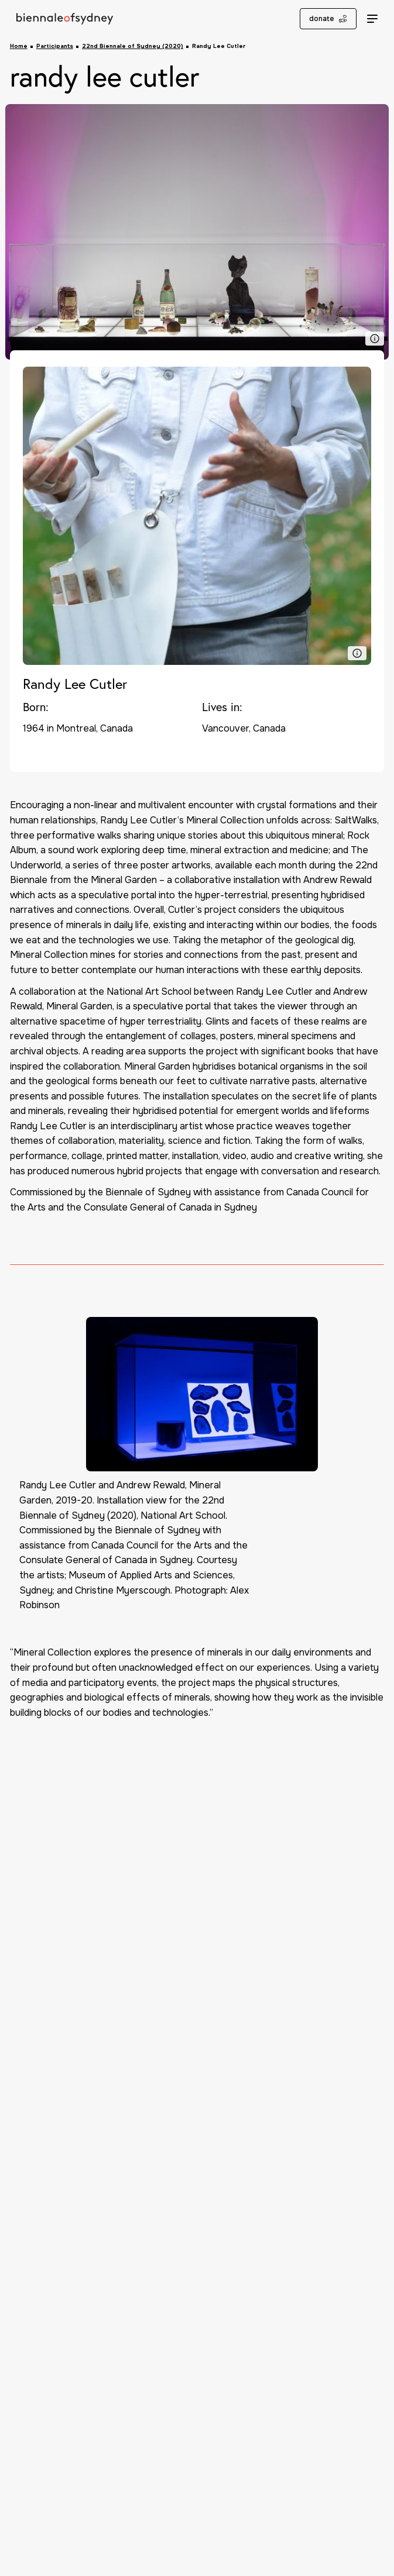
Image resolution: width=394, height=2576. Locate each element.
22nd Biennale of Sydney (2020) (132, 46)
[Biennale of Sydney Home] (65, 19)
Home (19, 46)
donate (328, 18)
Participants (54, 46)
